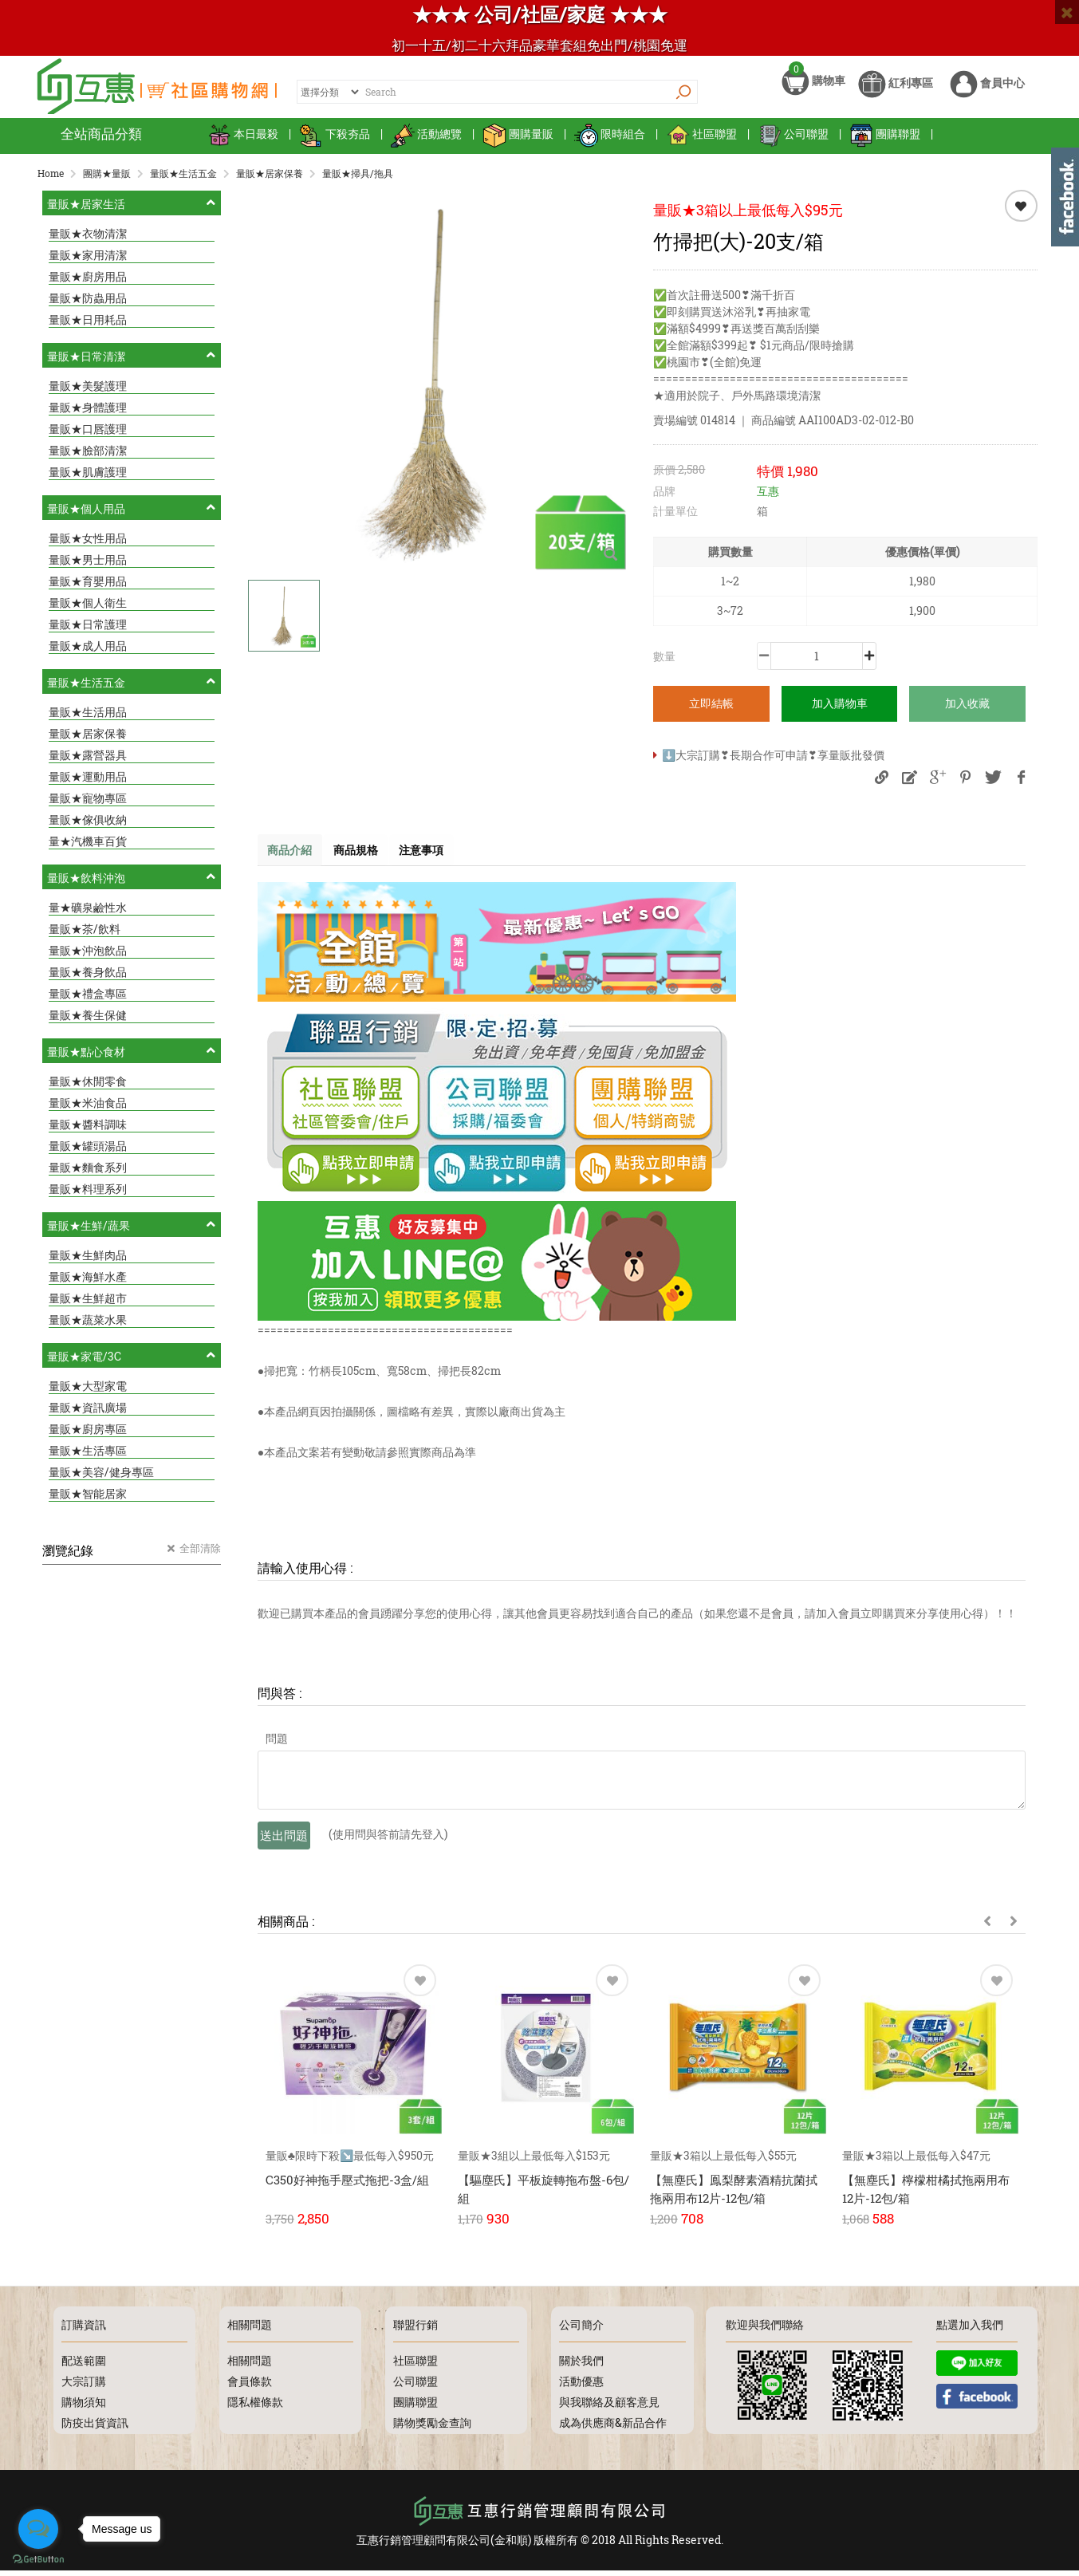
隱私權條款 (255, 2407)
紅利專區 (895, 94)
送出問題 (284, 1845)
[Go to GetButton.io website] (38, 2559)
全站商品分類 (101, 143)
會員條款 (249, 2386)
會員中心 (987, 94)
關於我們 (581, 2365)
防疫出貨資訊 (94, 2428)
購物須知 (83, 2407)
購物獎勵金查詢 (432, 2428)
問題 (277, 1748)
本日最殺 (242, 143)
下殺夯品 (334, 143)
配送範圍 (83, 2365)
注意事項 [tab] (436, 859)
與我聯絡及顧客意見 (609, 2407)
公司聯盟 (793, 143)
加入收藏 (967, 711)
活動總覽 (426, 143)
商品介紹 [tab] (292, 859)
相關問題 (249, 2365)
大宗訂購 (83, 2386)
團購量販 (517, 143)
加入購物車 (840, 711)
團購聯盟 (884, 143)
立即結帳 (711, 711)
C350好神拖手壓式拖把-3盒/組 (347, 2190)
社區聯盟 (701, 143)
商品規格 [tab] (364, 859)
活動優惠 (581, 2386)
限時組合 (609, 143)
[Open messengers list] (38, 2529)
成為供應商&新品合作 (613, 2428)
